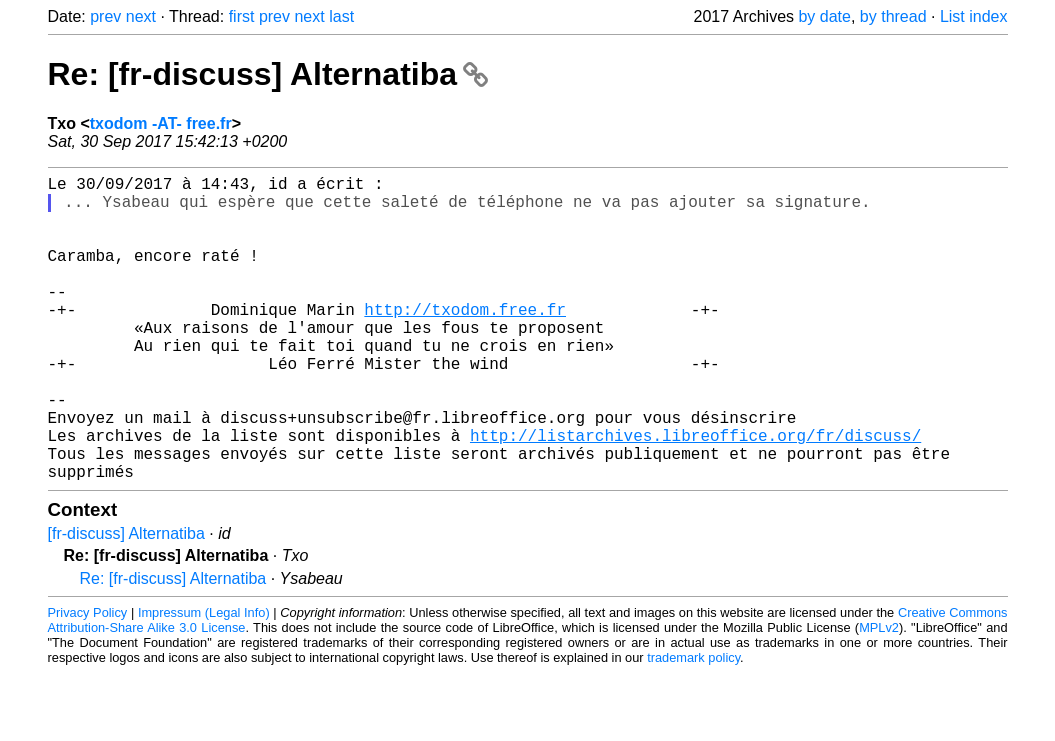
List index (974, 16)
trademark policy (693, 725)
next (141, 16)
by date (824, 16)
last (341, 16)
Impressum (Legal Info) (204, 680)
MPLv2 (879, 695)
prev (105, 16)
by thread (893, 16)
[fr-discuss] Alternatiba (126, 601)
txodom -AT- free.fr (161, 123)
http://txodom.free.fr (465, 341)
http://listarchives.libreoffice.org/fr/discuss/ (695, 495)
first (242, 16)
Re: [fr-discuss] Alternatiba (268, 74)
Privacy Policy (88, 680)
